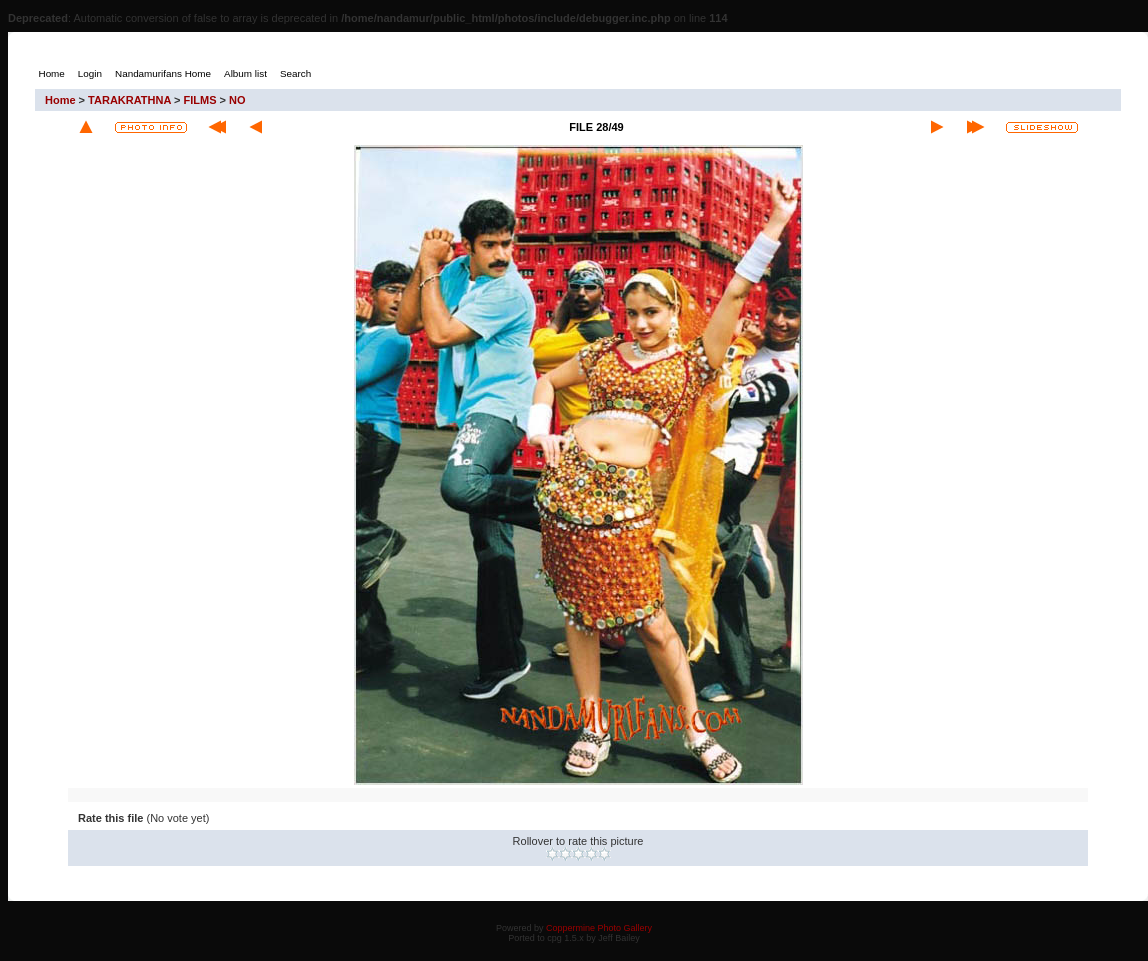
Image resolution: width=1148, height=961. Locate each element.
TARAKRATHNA (129, 100)
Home (60, 100)
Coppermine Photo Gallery (599, 928)
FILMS (200, 100)
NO (237, 100)
